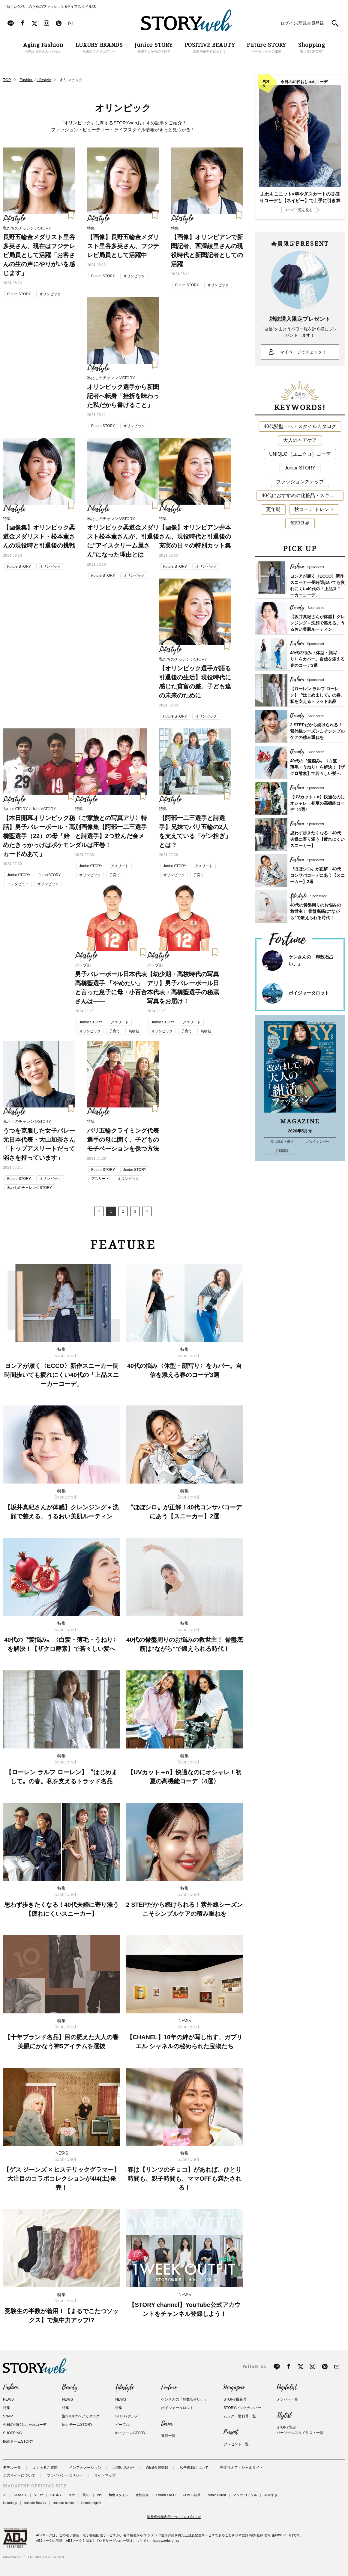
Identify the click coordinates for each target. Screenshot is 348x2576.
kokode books (63, 2503)
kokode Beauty (35, 2503)
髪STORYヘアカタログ (81, 2416)
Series (167, 2423)
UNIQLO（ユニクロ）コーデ (300, 454)
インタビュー (18, 884)
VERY (38, 2495)
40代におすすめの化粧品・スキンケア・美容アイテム (303, 495)
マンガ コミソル (245, 2495)
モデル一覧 (12, 2467)
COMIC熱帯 (191, 2495)
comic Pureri (217, 2495)
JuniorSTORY (50, 875)
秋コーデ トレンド (314, 509)
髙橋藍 (133, 1031)
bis (99, 2495)
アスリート (120, 866)
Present (231, 2432)
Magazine (234, 2387)
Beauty (70, 2387)
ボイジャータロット (309, 992)
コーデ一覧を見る (298, 210)
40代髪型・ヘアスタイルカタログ (300, 426)
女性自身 (142, 2495)
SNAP (8, 2416)
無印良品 (300, 523)
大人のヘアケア (300, 440)
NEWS (8, 2399)
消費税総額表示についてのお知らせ (174, 2517)
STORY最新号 (235, 2399)
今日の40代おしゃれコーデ (24, 2425)
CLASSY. (20, 2495)
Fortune (168, 2387)
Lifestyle (124, 2387)
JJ (4, 2495)
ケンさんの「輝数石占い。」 (184, 2399)
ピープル (122, 2425)
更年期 (273, 509)
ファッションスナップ (300, 481)
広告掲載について (194, 2467)
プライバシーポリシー (65, 2475)
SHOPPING (12, 2433)
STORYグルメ (126, 2416)
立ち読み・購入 (282, 1141)
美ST (86, 2495)
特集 (6, 2408)
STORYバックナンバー (242, 2408)
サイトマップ (105, 2475)
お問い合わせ (123, 2467)
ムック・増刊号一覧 (240, 2416)
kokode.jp (10, 2503)
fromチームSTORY (18, 2441)
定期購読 (282, 1151)
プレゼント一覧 (236, 2444)
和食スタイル (118, 2495)
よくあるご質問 (45, 2467)
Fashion (11, 2387)
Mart (72, 2495)
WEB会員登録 (157, 2467)
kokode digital (91, 2503)
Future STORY (19, 294)
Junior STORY (18, 875)
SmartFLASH (166, 2495)
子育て (114, 875)
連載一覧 (168, 2436)
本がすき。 (272, 2495)
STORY (56, 2495)
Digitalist (287, 2387)
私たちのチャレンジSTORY (29, 1188)
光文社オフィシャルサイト (241, 2467)
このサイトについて (19, 2475)
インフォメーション (85, 2467)
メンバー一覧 (287, 2399)
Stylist (284, 2415)
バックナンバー (317, 1141)
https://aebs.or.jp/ (166, 2540)
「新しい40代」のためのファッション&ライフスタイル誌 (49, 7)
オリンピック (50, 294)
